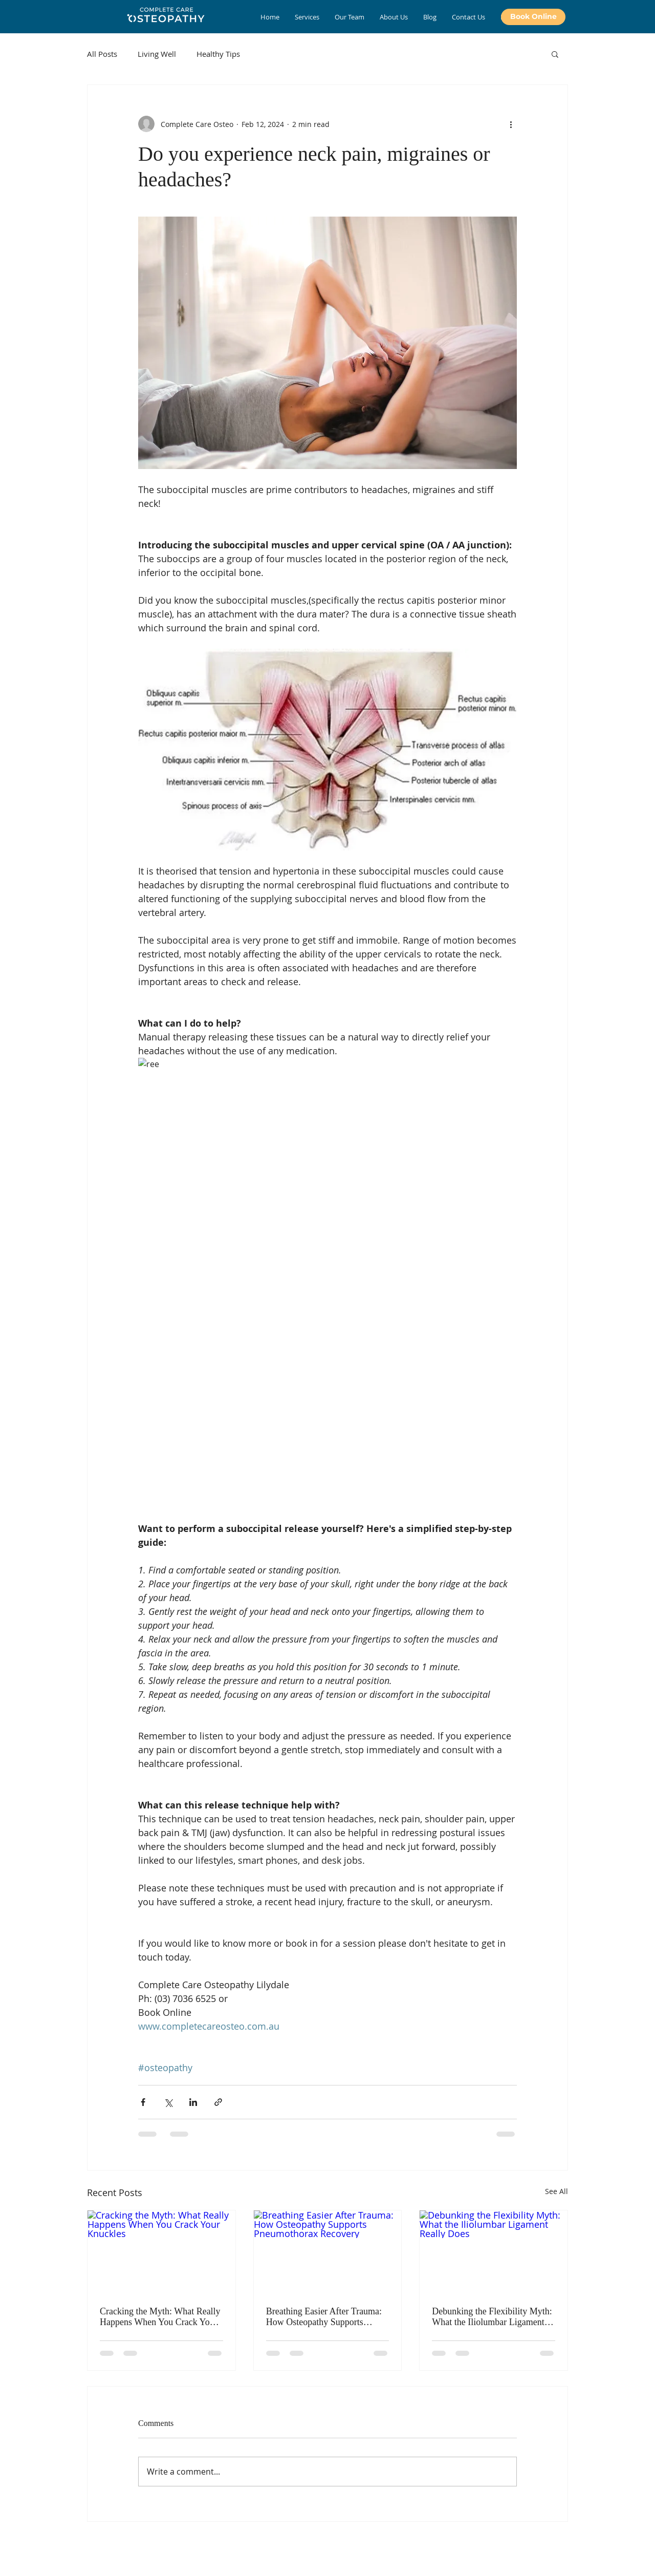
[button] (555, 54)
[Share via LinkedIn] (193, 2102)
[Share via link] (218, 2102)
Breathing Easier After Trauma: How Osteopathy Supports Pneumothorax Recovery (324, 2317)
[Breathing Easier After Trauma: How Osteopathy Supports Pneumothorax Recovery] (328, 2251)
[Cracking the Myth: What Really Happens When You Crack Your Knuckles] (161, 2251)
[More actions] (511, 124)
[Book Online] (533, 17)
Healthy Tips (218, 54)
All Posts (102, 54)
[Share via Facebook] (143, 2102)
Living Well (157, 54)
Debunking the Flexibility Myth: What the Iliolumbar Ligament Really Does (492, 2317)
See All (556, 2191)
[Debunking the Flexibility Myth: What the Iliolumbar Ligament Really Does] (493, 2251)
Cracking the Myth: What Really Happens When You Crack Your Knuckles (160, 2317)
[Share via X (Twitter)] (168, 2102)
